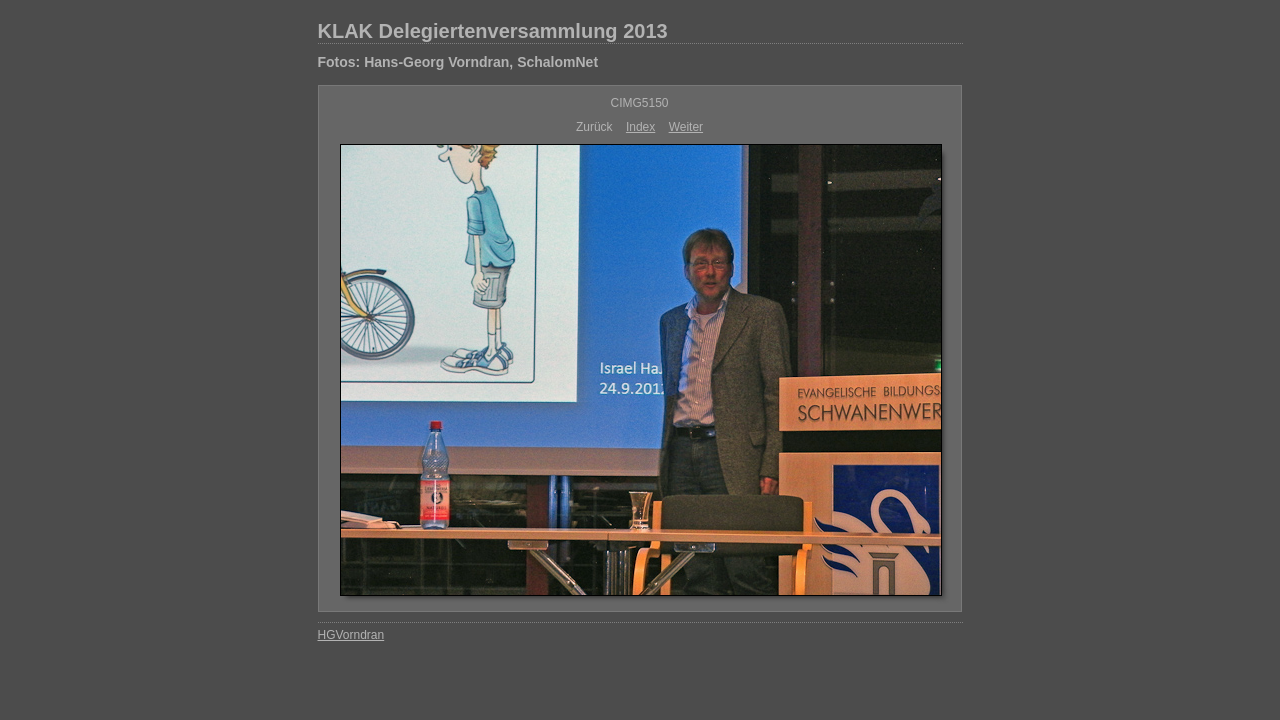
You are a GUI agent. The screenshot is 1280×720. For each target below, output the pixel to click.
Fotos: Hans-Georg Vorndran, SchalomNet (458, 62)
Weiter (686, 127)
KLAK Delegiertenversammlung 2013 (493, 31)
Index (640, 127)
